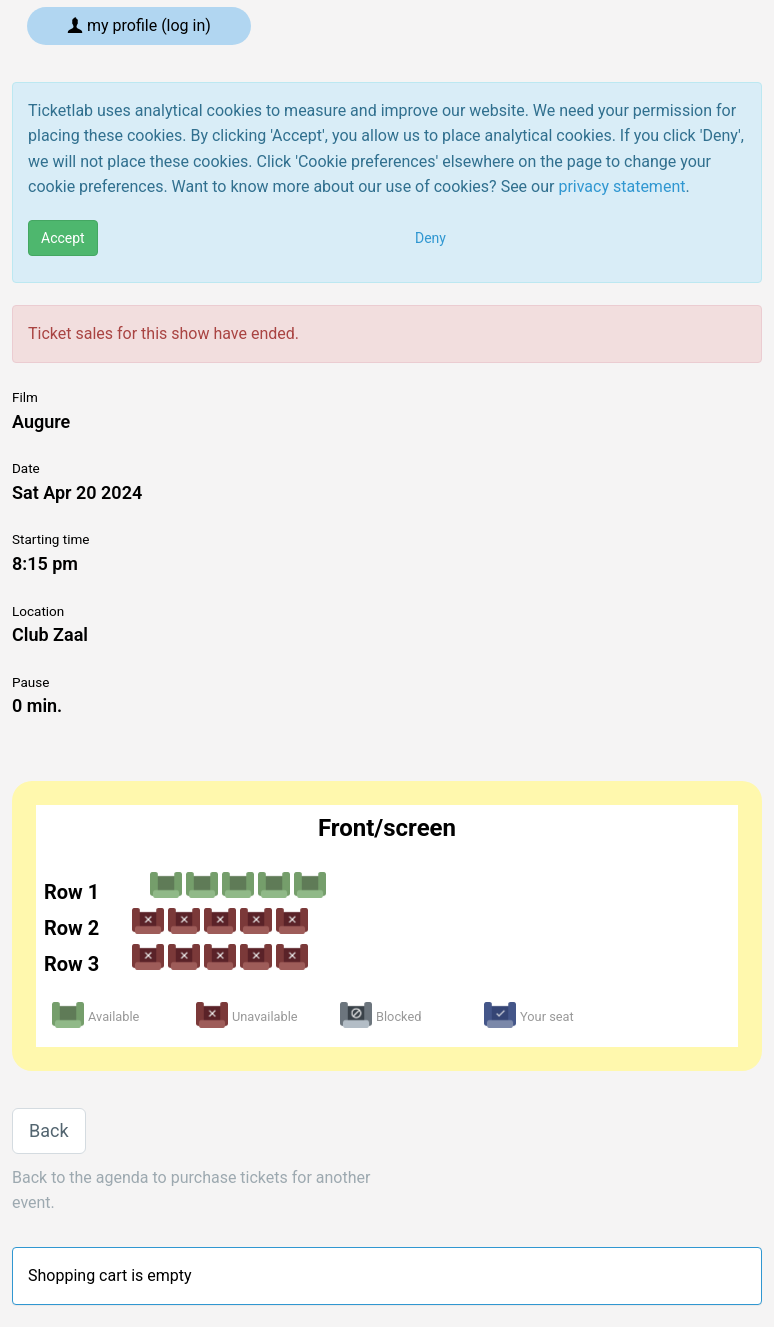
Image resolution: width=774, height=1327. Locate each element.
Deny (430, 238)
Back (49, 1130)
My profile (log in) (139, 25)
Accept (63, 238)
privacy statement (621, 186)
